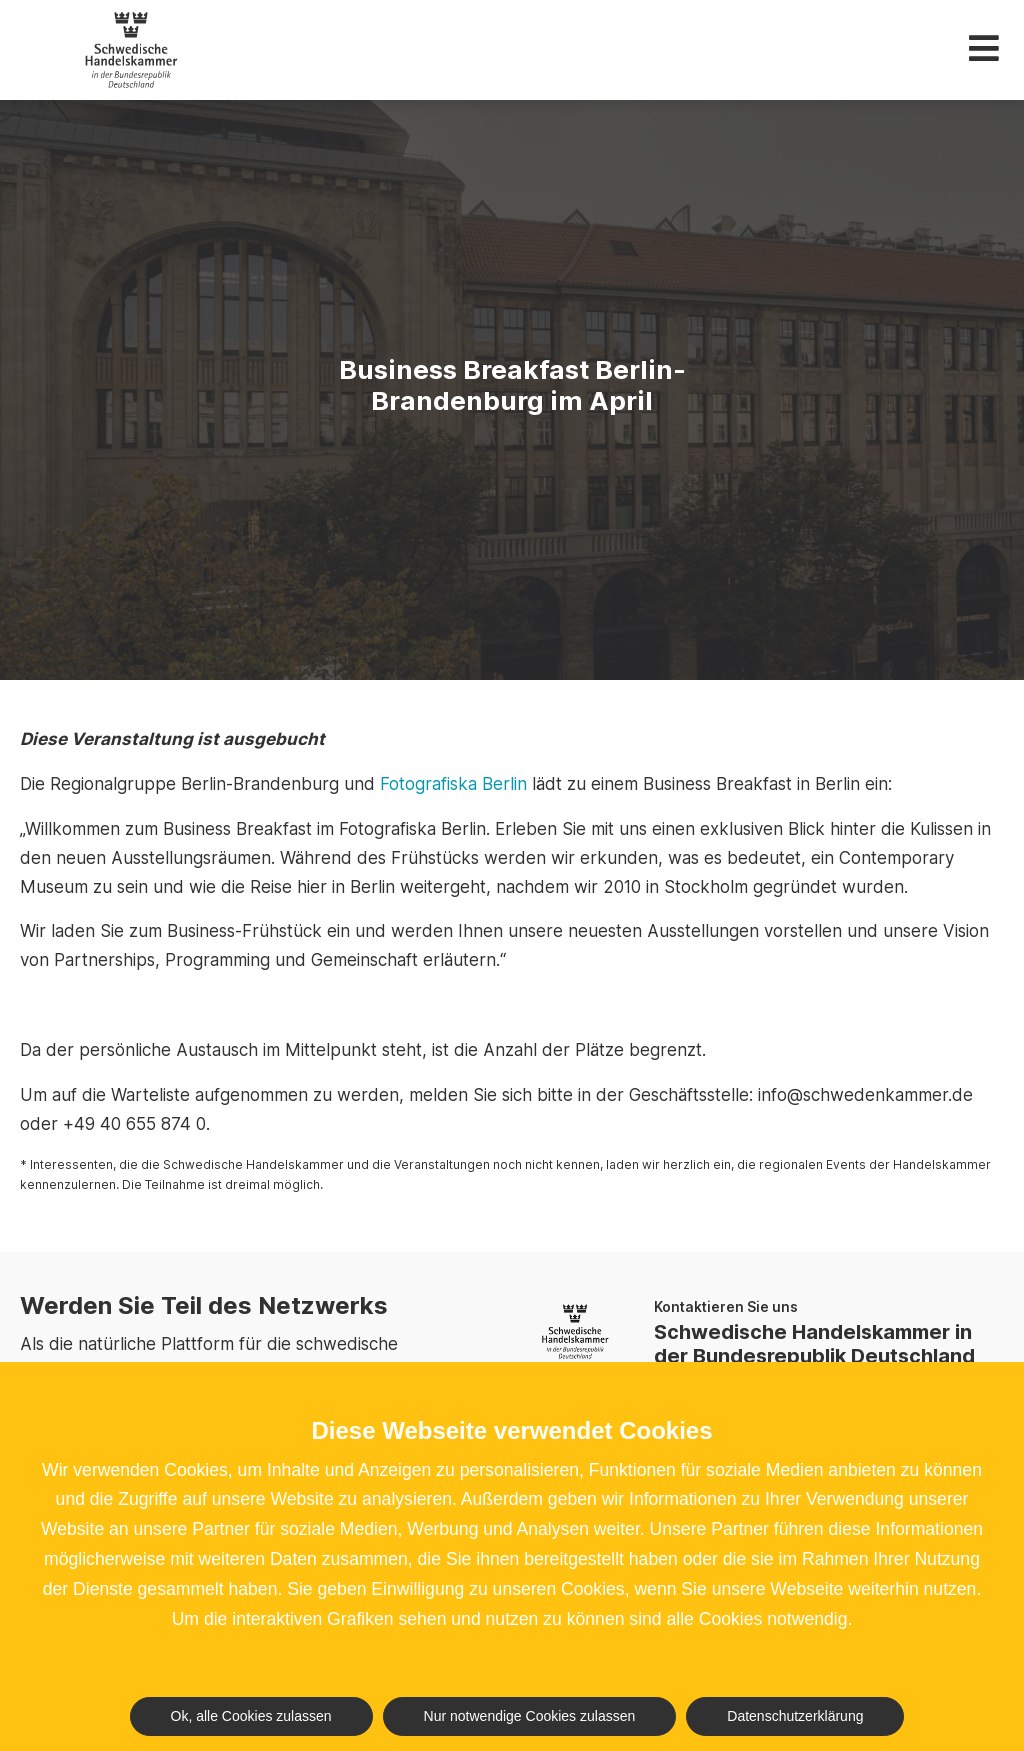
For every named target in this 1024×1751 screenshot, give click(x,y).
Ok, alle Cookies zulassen (251, 1716)
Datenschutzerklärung (795, 1716)
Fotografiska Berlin (453, 784)
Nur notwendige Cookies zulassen (530, 1716)
